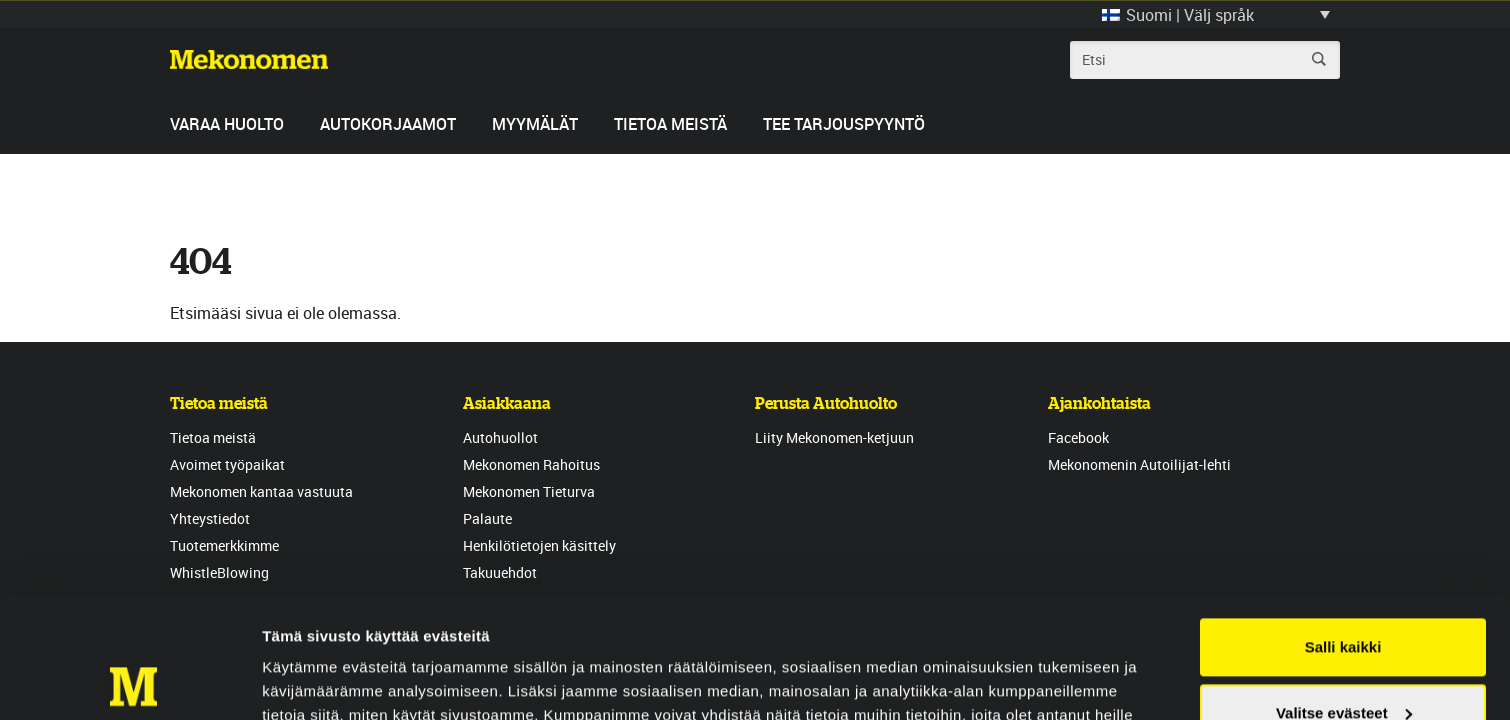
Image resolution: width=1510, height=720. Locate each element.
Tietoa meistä (670, 124)
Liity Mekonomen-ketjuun (834, 437)
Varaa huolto (227, 124)
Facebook (1078, 437)
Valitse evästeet (1344, 598)
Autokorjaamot (388, 124)
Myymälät (535, 124)
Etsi (1319, 59)
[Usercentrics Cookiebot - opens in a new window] (129, 681)
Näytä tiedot (305, 680)
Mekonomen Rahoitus (531, 464)
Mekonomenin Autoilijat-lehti (1139, 464)
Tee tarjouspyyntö (844, 124)
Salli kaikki (1343, 533)
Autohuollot (500, 437)
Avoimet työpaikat (227, 464)
